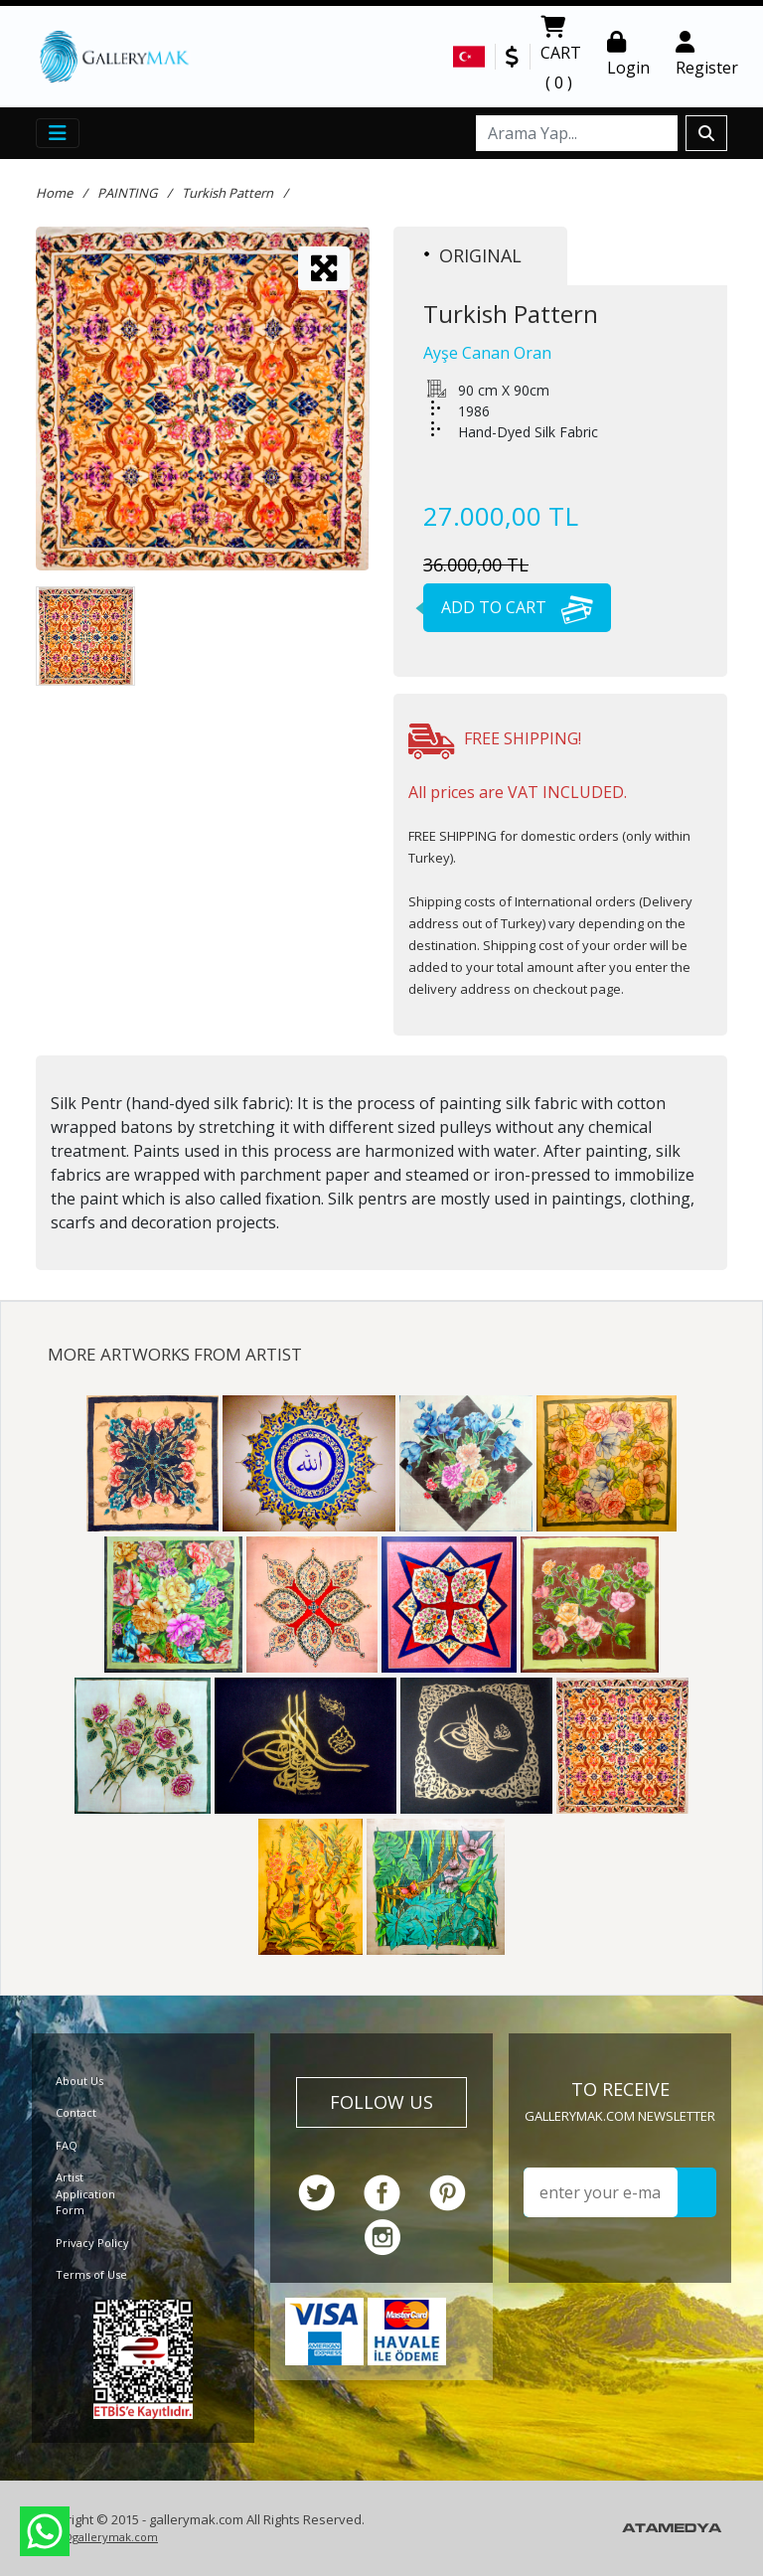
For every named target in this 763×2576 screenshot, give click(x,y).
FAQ (66, 2145)
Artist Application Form (85, 2193)
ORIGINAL (473, 255)
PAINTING (127, 193)
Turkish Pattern (227, 193)
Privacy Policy (92, 2242)
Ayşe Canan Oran (487, 353)
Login (628, 55)
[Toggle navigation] (57, 133)
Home (54, 193)
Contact (76, 2112)
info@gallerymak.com (99, 2536)
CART (560, 56)
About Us (79, 2080)
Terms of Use (91, 2274)
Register (707, 55)
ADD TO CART (508, 607)
